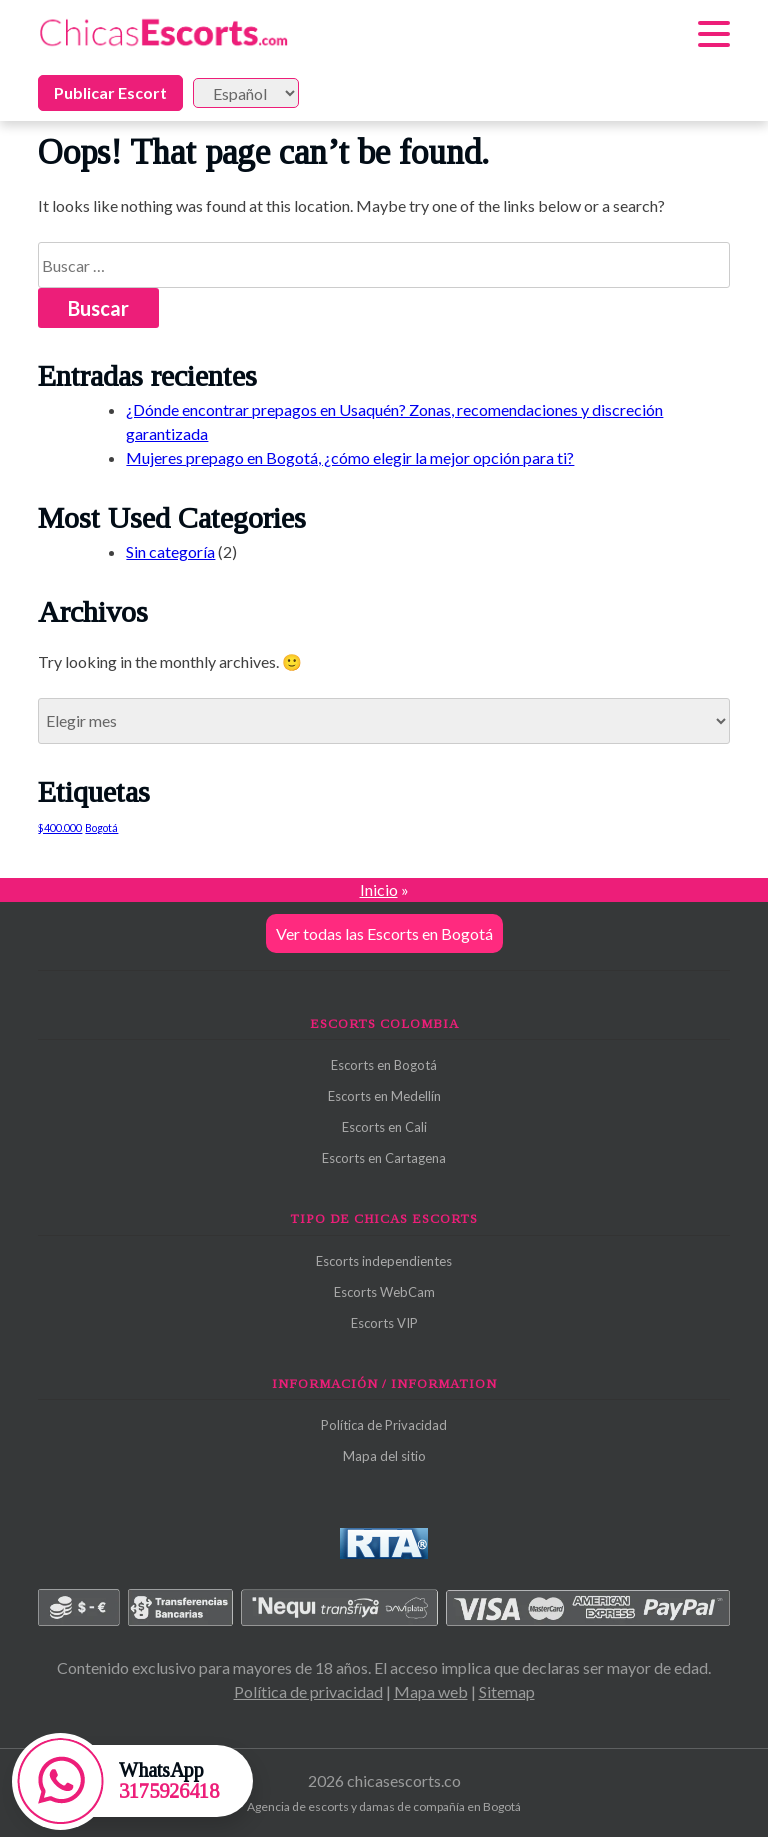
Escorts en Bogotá (384, 1065)
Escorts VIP (384, 1323)
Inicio (379, 889)
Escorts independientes (384, 1261)
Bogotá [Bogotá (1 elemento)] (101, 827)
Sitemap (507, 1691)
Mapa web (431, 1691)
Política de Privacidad (384, 1425)
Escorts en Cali (384, 1127)
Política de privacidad (308, 1691)
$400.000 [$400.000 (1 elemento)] (60, 827)
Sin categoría (170, 551)
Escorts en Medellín (384, 1096)
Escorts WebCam (384, 1292)
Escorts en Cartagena (384, 1158)
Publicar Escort (110, 92)
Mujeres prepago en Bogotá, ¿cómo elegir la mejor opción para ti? (350, 457)
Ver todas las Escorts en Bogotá (384, 933)
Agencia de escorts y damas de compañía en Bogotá (384, 1806)
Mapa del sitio (384, 1456)
